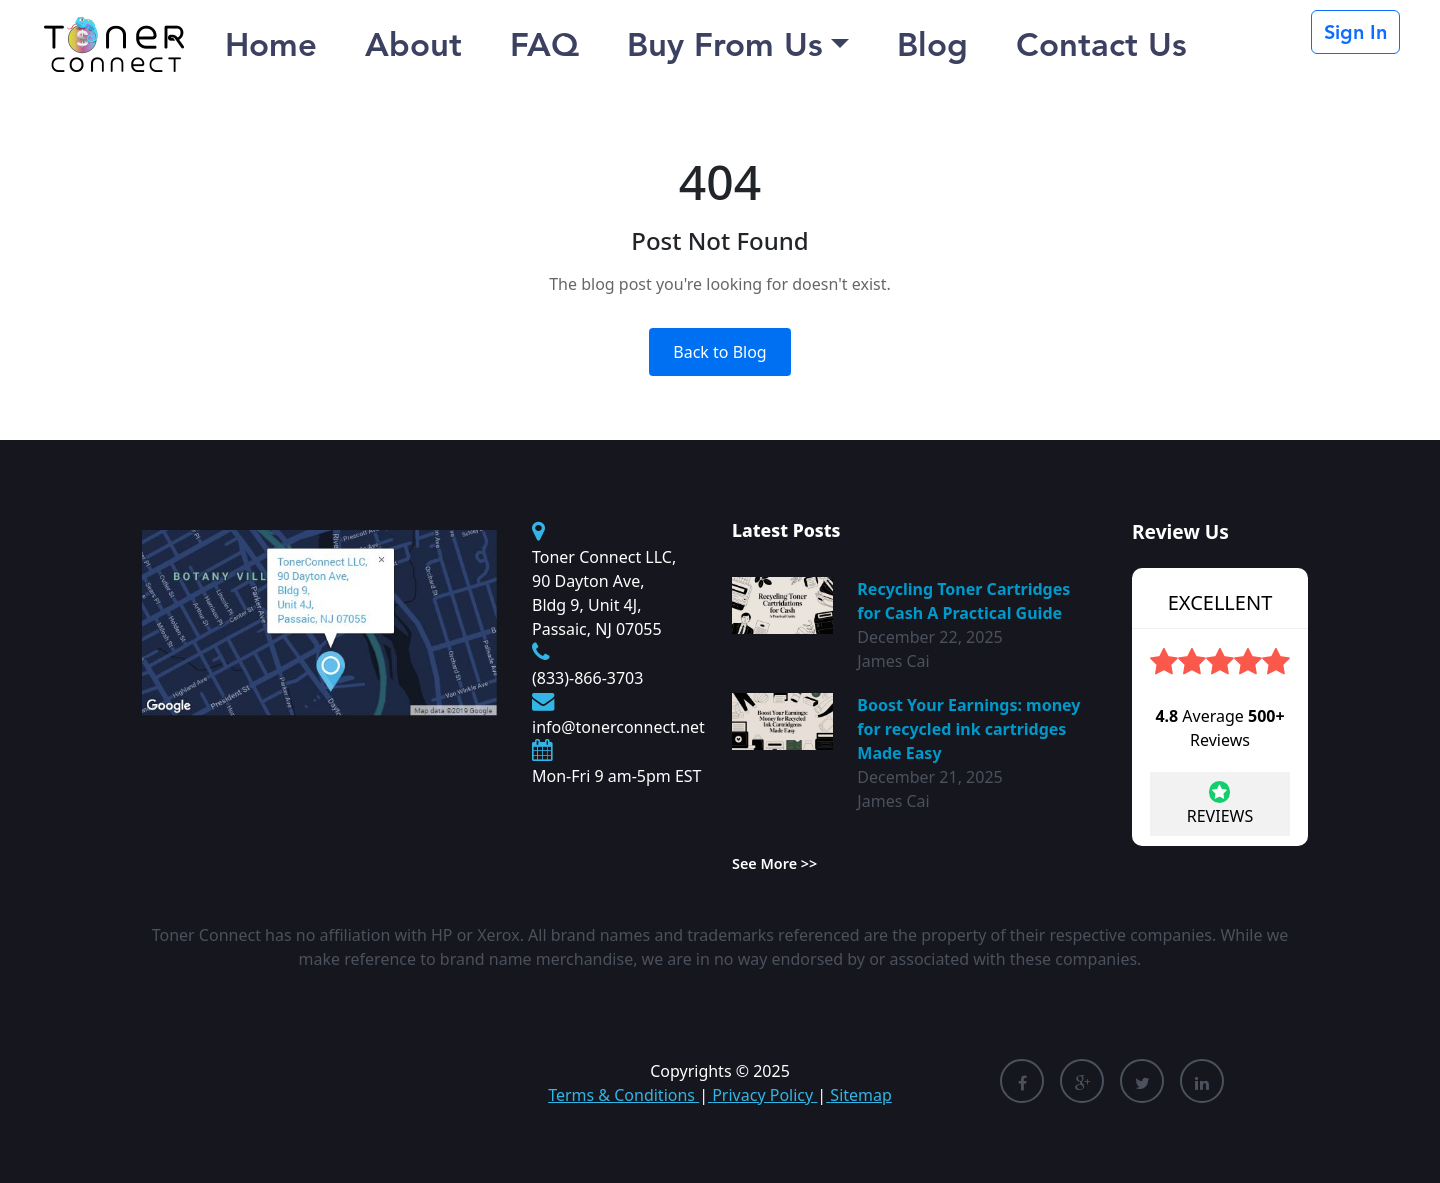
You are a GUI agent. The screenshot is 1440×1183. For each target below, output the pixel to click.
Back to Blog (719, 352)
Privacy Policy (762, 1095)
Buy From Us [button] (725, 44)
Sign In (1355, 32)
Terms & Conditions (623, 1095)
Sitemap (859, 1095)
